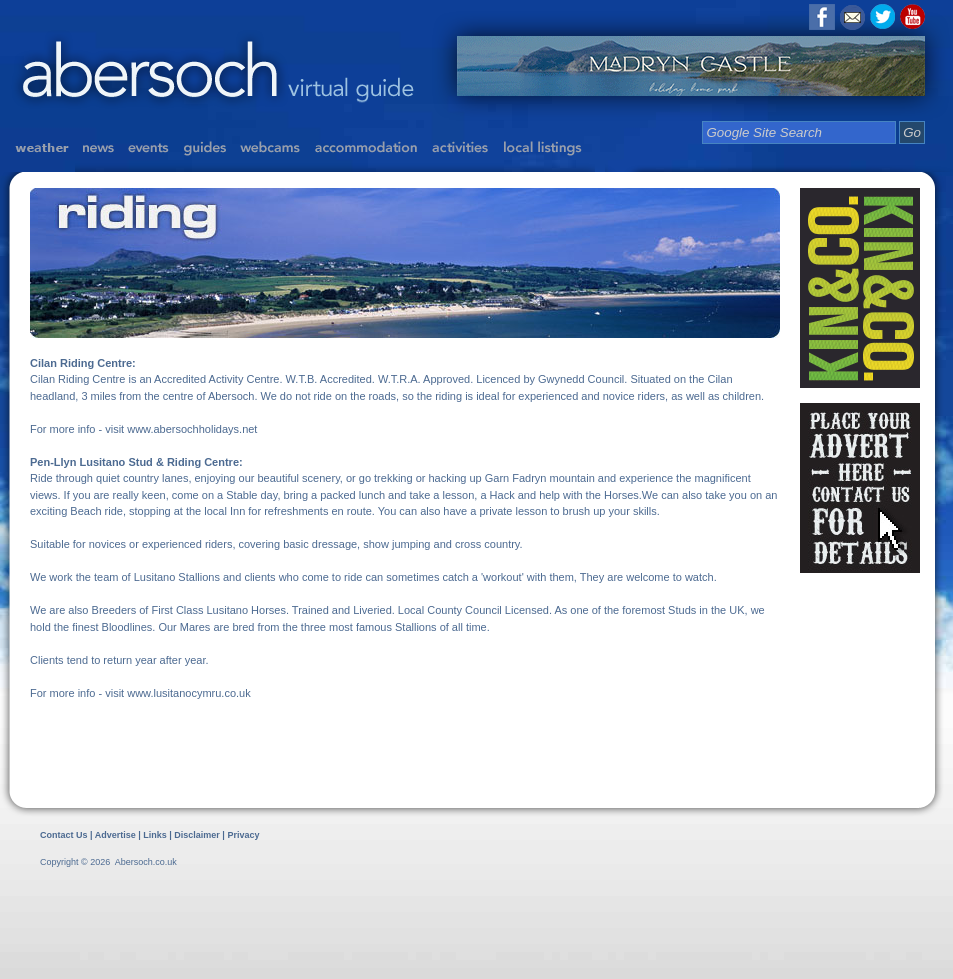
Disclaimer (198, 835)
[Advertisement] (234, 922)
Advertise (115, 835)
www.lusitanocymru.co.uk (189, 693)
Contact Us (64, 835)
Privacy (243, 835)
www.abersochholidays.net (192, 429)
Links (155, 835)
